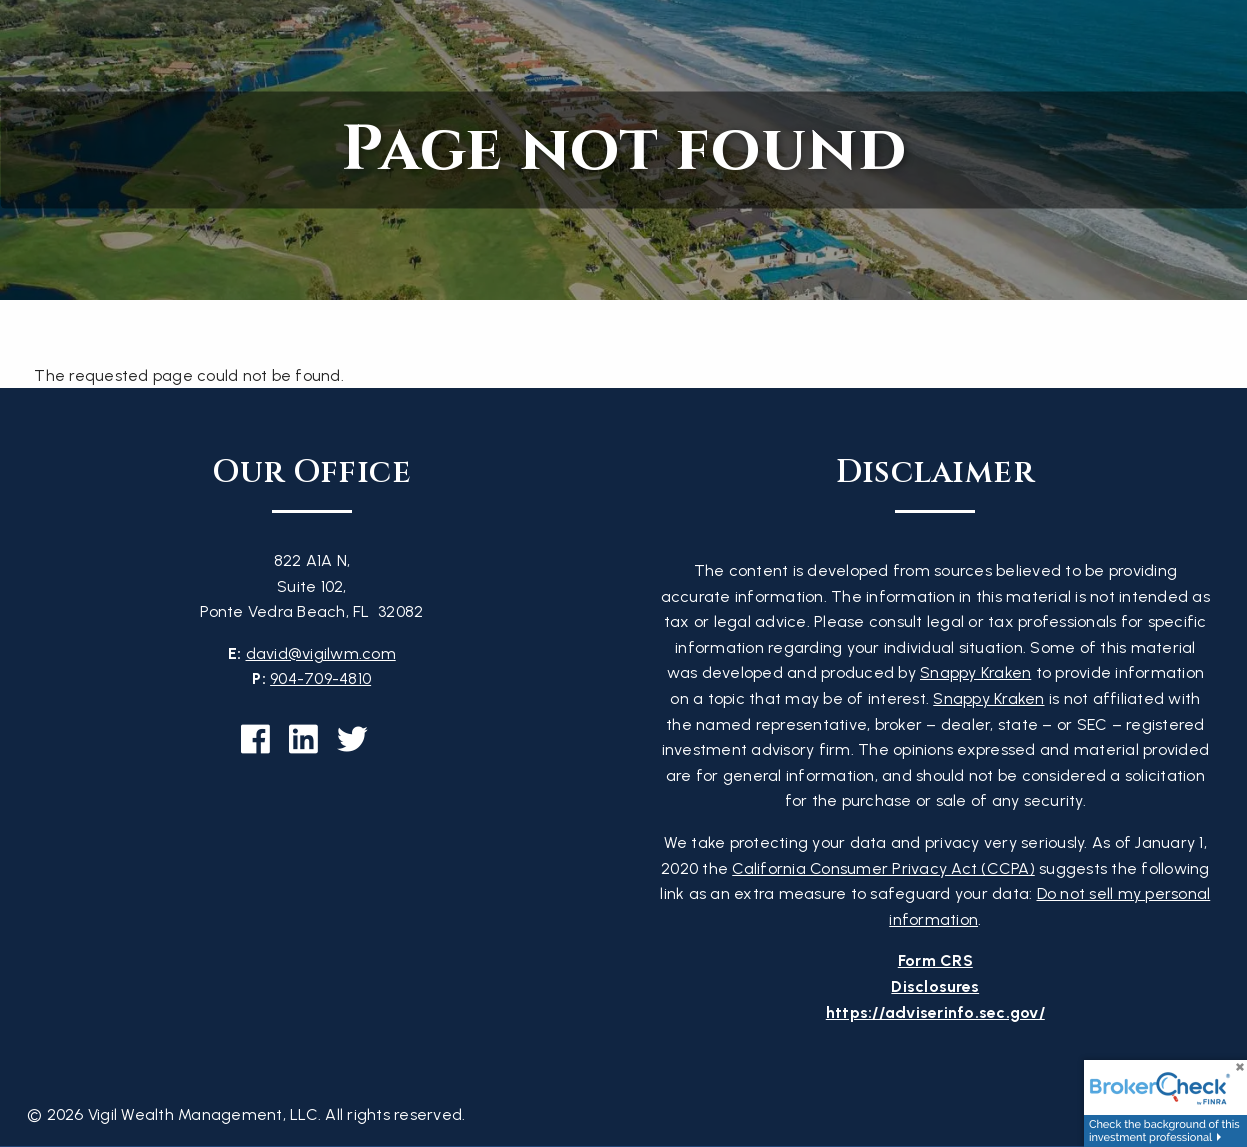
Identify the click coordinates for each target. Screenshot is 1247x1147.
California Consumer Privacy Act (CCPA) (883, 868)
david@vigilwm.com (321, 653)
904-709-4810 (320, 678)
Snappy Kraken (975, 672)
